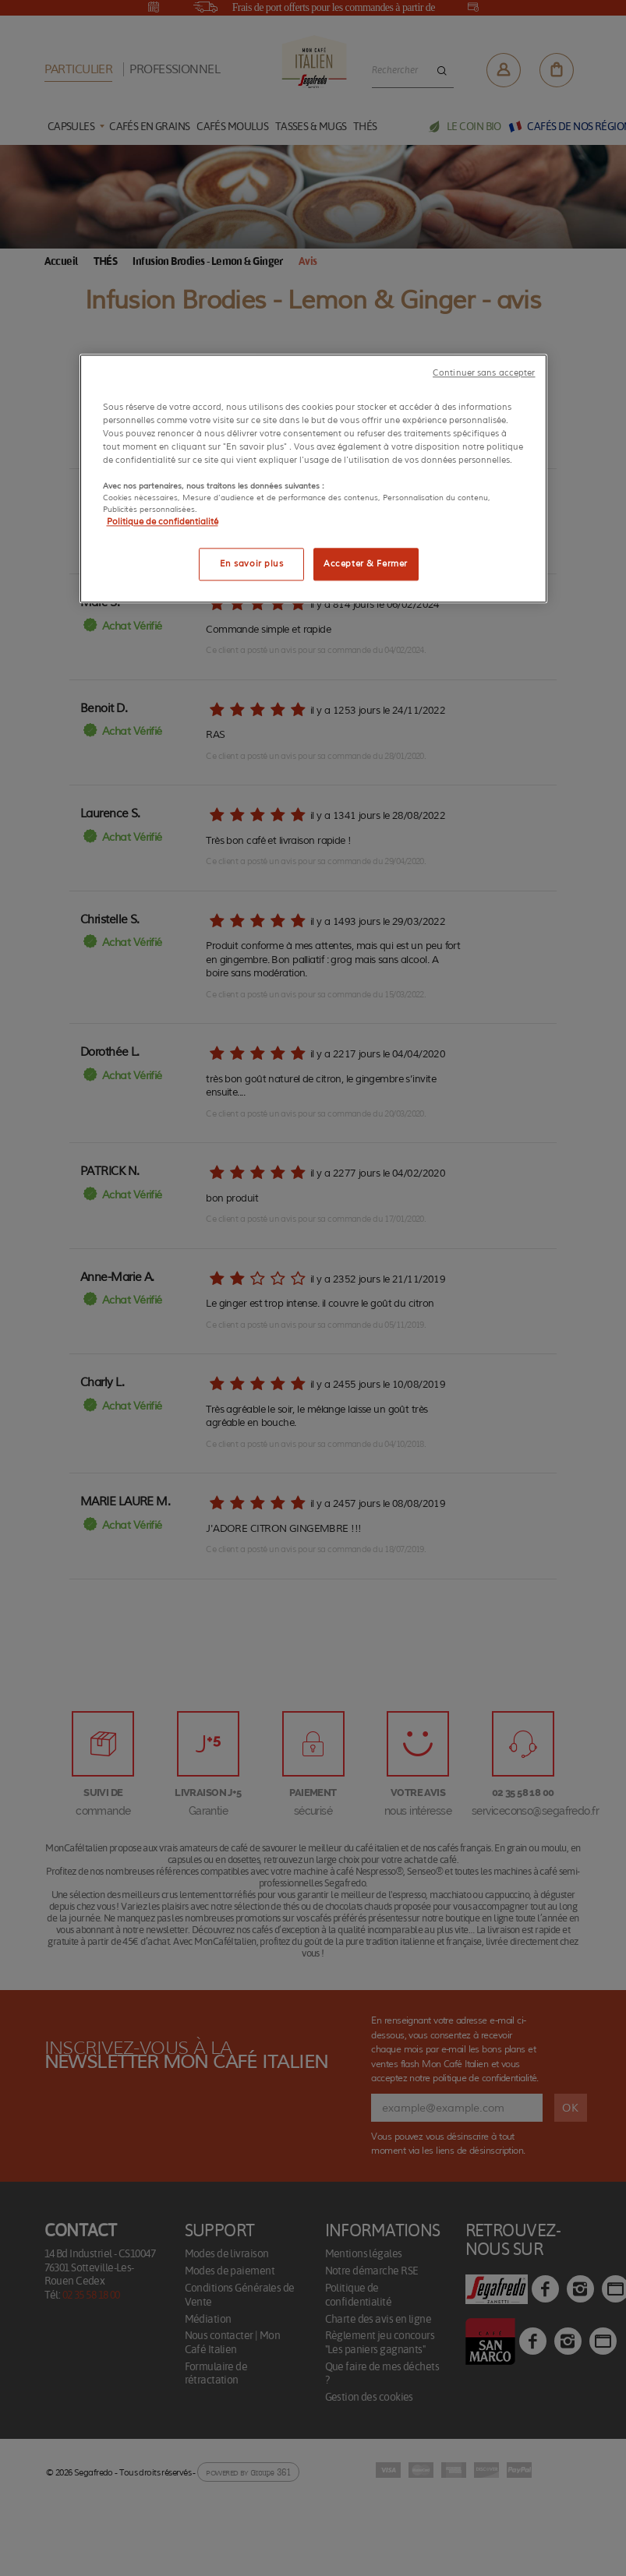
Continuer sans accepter (484, 373)
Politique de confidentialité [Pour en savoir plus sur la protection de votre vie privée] (162, 522)
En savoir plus (252, 564)
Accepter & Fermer (366, 564)
